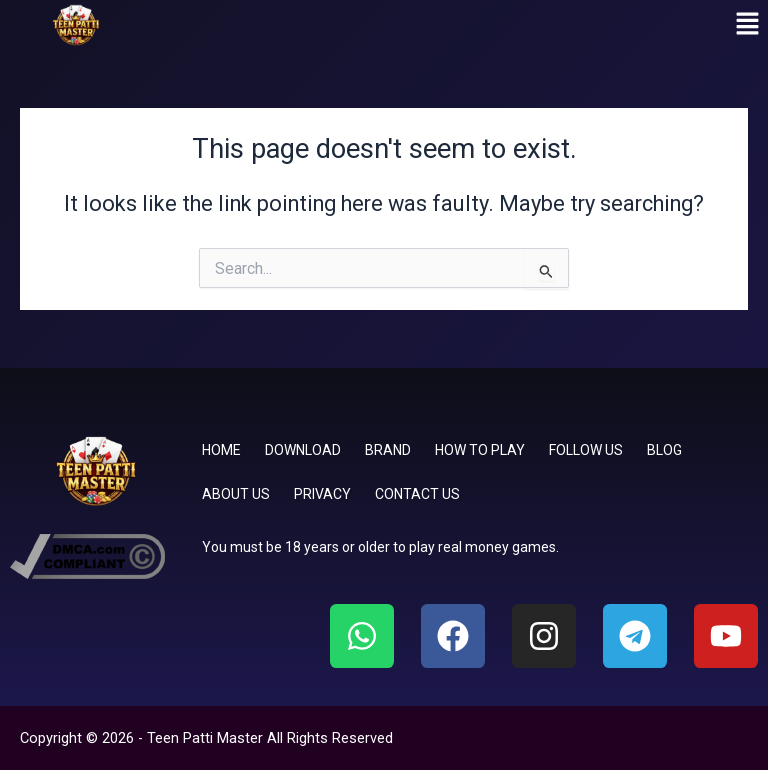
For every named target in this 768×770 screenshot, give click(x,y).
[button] (748, 25)
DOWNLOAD (303, 450)
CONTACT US (417, 494)
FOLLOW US (586, 450)
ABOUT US (236, 494)
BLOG (664, 450)
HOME (221, 450)
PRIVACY (322, 494)
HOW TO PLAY (480, 450)
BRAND (388, 450)
